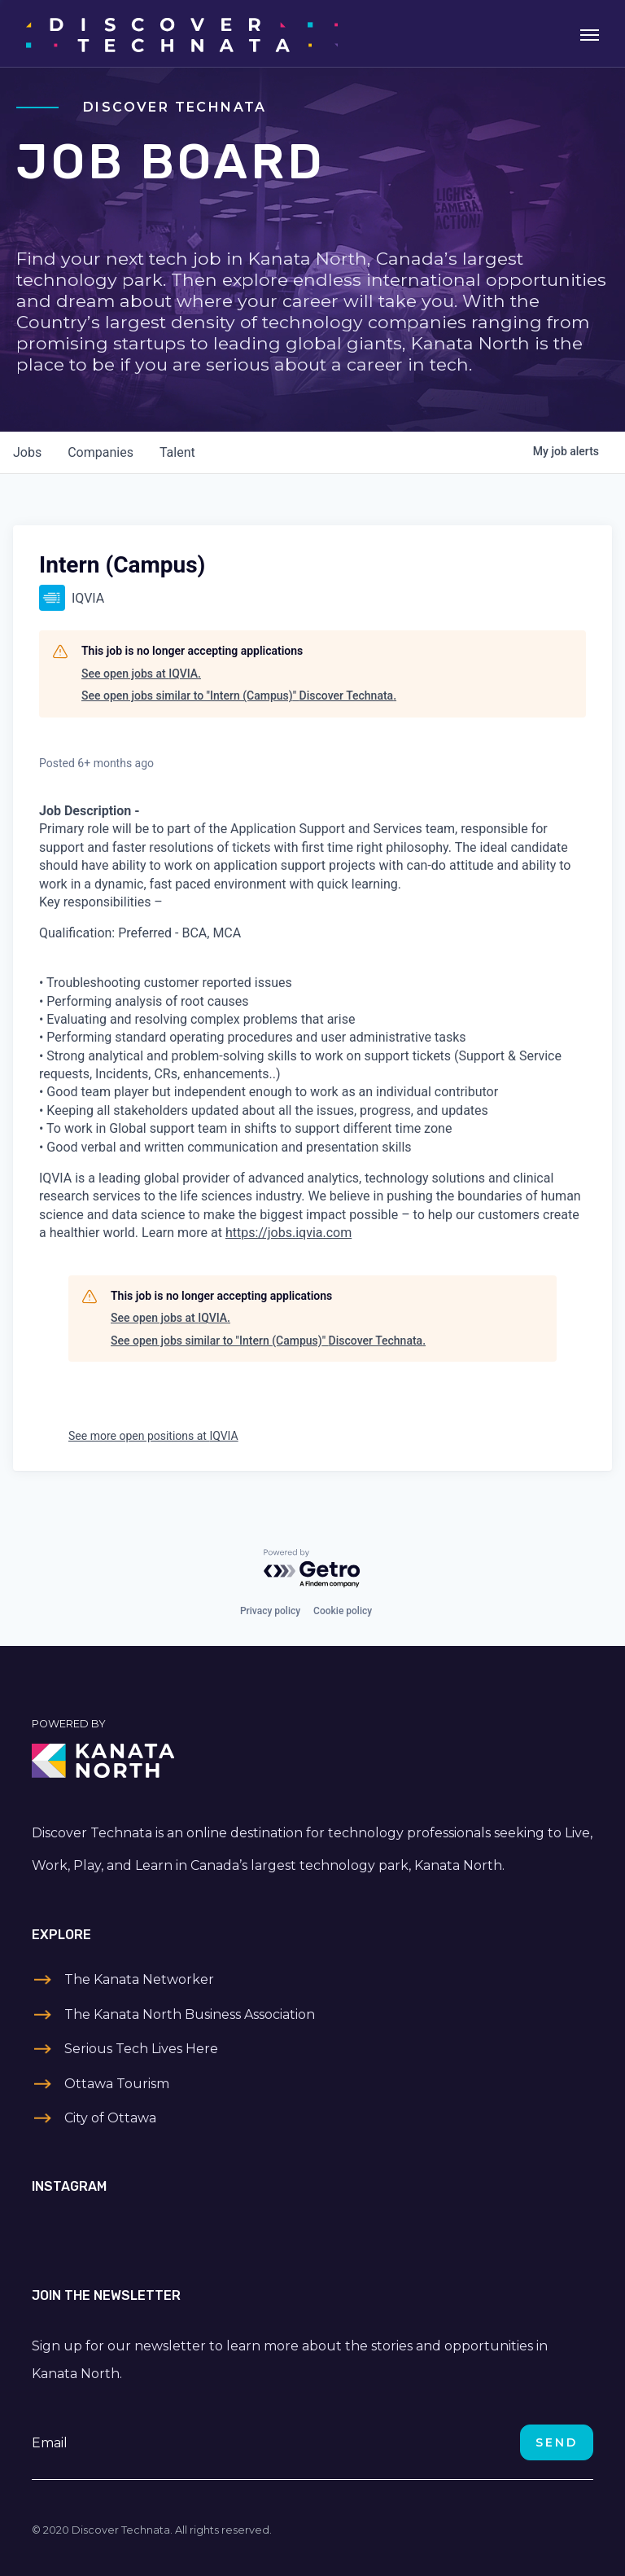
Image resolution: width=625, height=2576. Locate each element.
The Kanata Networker (139, 1979)
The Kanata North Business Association (189, 2014)
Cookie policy (342, 1611)
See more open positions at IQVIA (153, 1435)
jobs (27, 452)
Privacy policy (270, 1611)
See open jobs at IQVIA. (141, 673)
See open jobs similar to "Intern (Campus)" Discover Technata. (238, 695)
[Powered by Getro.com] (312, 1569)
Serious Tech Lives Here (141, 2048)
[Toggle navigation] (589, 33)
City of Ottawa (110, 2118)
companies (100, 452)
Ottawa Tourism (116, 2083)
